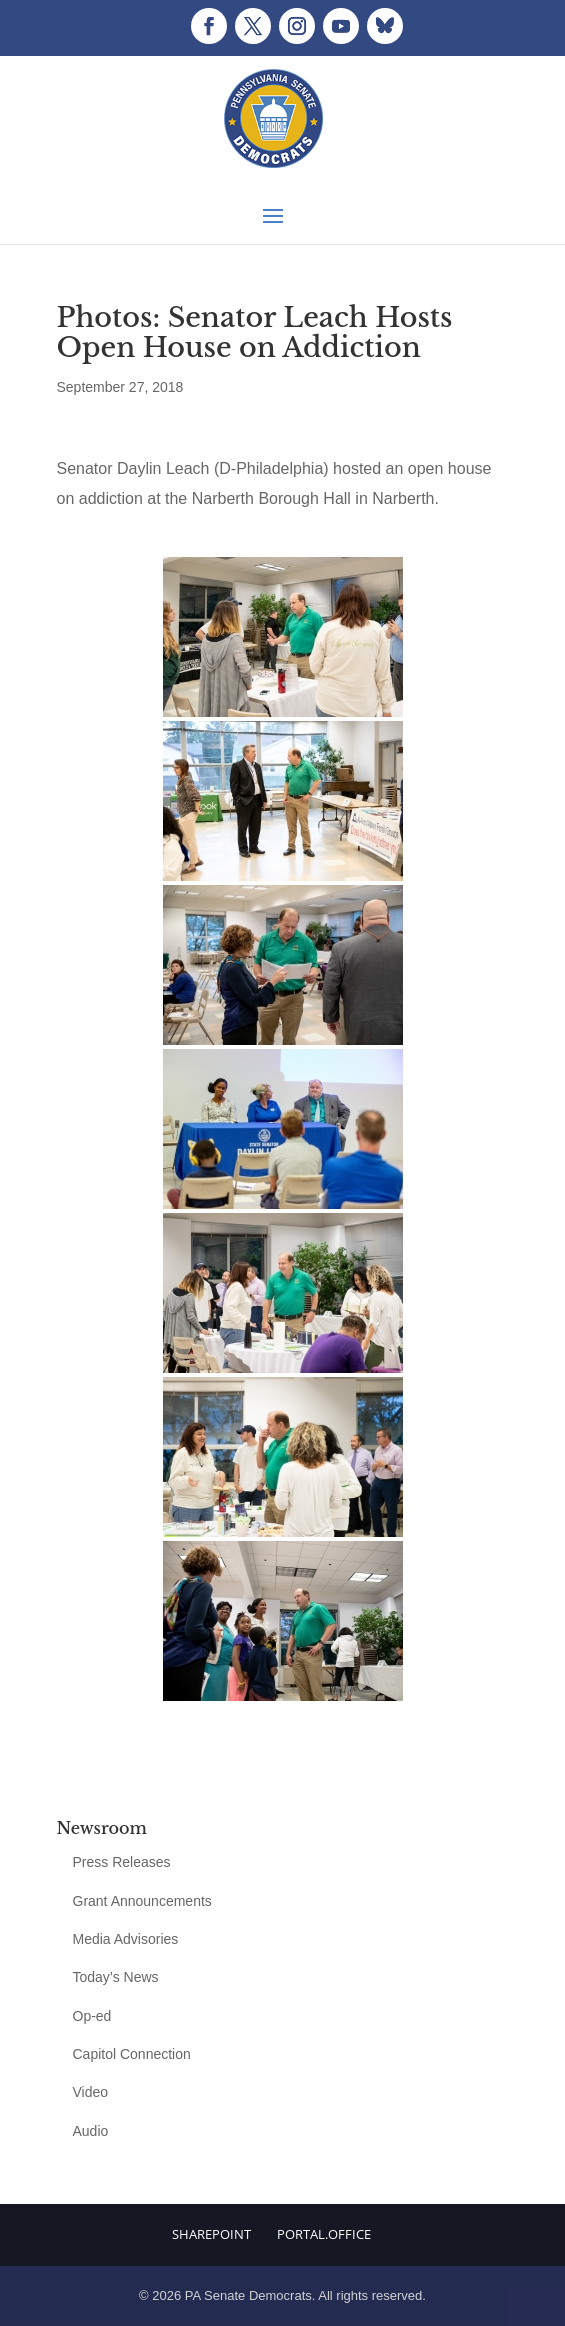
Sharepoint (211, 2234)
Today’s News (116, 1977)
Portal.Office (324, 2234)
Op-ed (92, 2016)
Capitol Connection (132, 2054)
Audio (91, 2131)
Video (91, 2092)
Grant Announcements (142, 1901)
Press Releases (122, 1862)
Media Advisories (126, 1939)
